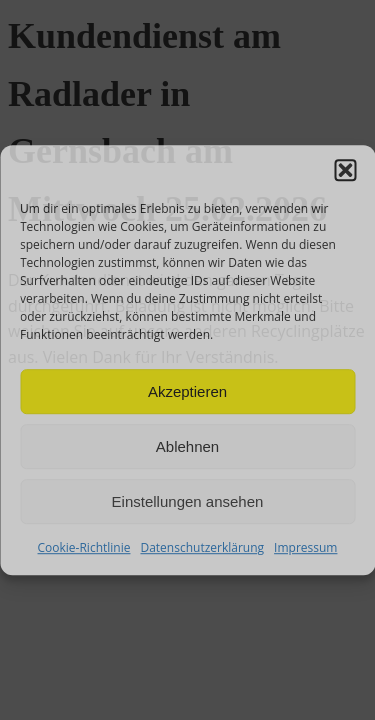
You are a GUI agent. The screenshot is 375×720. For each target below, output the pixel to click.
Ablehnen (187, 446)
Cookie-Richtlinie (84, 547)
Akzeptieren (187, 391)
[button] (345, 170)
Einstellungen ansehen (188, 501)
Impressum (305, 547)
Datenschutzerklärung (202, 547)
